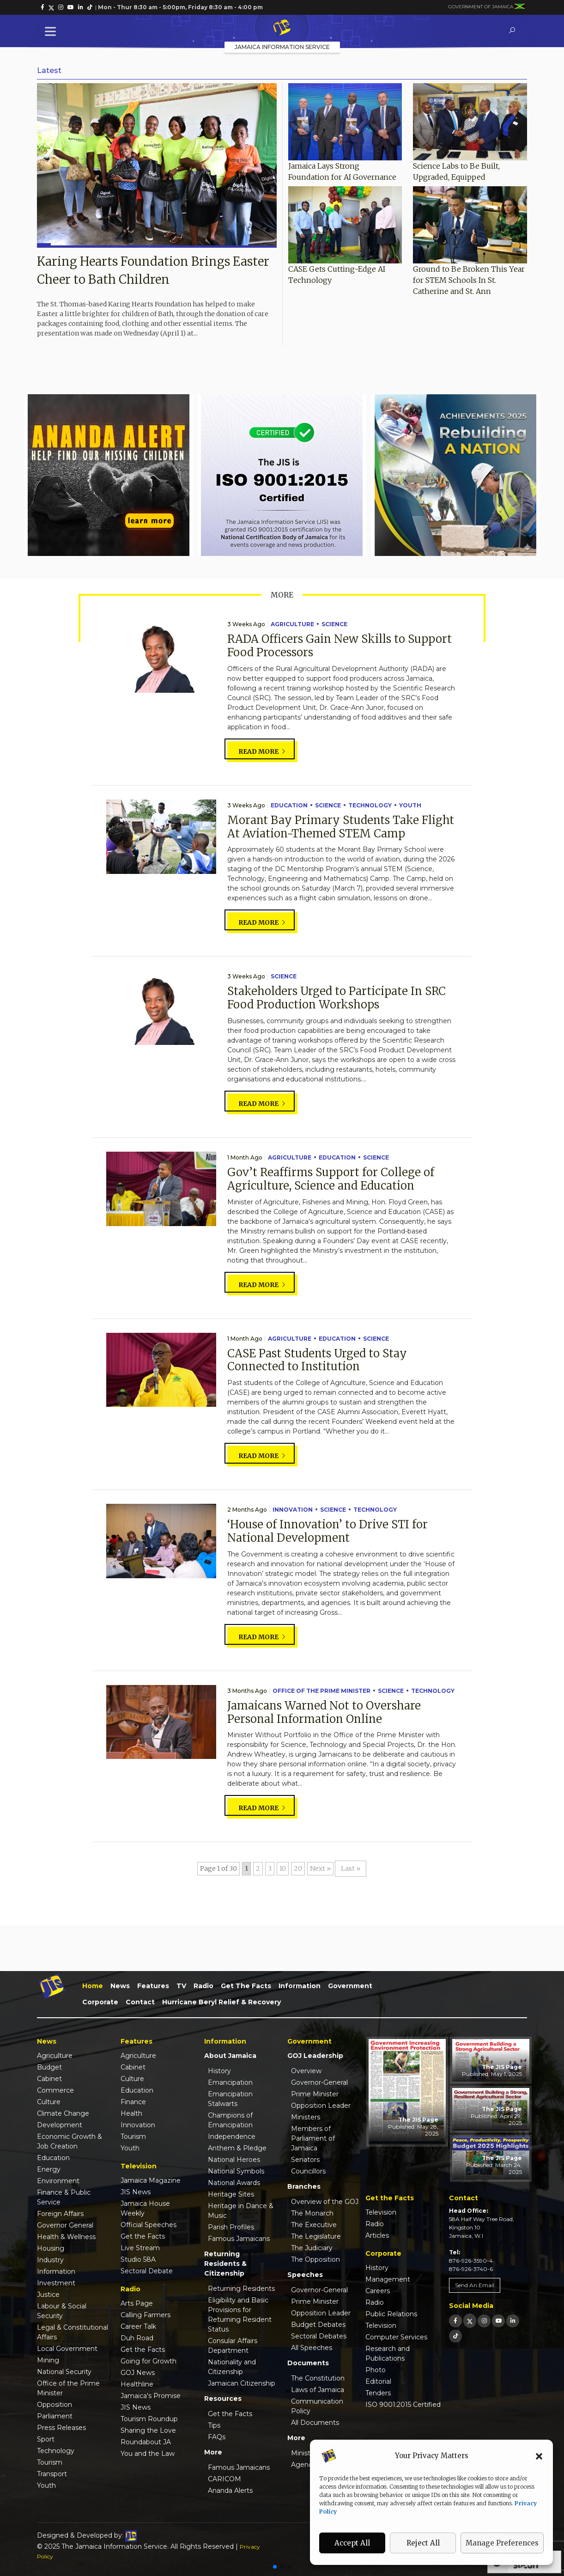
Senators (305, 2159)
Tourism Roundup (149, 2419)
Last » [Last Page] (350, 1868)
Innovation (293, 1509)
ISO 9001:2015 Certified (403, 2404)
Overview (306, 2071)
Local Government (67, 2348)
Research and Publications (387, 2353)
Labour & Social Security (61, 2311)
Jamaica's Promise (151, 2396)
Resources (223, 2398)
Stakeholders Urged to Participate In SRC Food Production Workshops (336, 998)
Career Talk (138, 2326)
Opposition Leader (321, 2105)
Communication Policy (317, 2406)
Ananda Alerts (230, 2490)
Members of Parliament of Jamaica (313, 2138)
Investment (56, 2283)
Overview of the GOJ (324, 2202)
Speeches (305, 2275)
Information (300, 1986)
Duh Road (137, 2338)
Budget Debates (318, 2324)
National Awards (234, 2183)
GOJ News (138, 2372)
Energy (49, 2169)
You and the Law (148, 2453)
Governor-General (319, 2082)
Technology (370, 805)
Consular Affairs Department (232, 2346)
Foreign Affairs (60, 2214)
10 (282, 1868)
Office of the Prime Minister (321, 1690)
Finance (133, 2102)
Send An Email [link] (474, 2285)
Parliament (55, 2416)
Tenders (378, 2393)
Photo (375, 2370)
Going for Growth (148, 2361)
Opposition (54, 2404)
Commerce (55, 2090)
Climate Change (63, 2113)
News (120, 1986)
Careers (377, 2291)
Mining (48, 2360)
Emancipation (230, 2082)
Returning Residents (241, 2288)
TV (181, 1986)
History (219, 2071)
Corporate (100, 2002)
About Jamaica (230, 2055)
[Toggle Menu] (52, 31)
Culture (49, 2102)
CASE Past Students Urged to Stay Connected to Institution (317, 1360)
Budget (49, 2067)
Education (289, 805)
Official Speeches (148, 2225)
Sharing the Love (148, 2430)
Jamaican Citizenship (241, 2383)
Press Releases (61, 2427)
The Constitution (318, 2378)
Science (334, 624)
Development (59, 2125)
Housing (50, 2248)
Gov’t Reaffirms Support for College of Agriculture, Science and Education (330, 1179)
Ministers (305, 2117)
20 (298, 1868)
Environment (58, 2181)
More (213, 2452)
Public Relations (391, 2314)
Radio (203, 1986)
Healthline (137, 2384)
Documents (308, 2363)
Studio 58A (138, 2259)
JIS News (136, 2192)
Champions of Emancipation (230, 2120)
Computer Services (396, 2337)
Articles (377, 2235)
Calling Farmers (145, 2315)
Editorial (378, 2381)
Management (387, 2279)
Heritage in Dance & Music (240, 2211)
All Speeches (311, 2348)
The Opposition (315, 2259)
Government (350, 1986)
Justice (48, 2294)
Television (380, 2212)
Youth (410, 805)
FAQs (216, 2437)
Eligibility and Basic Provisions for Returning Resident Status (240, 2314)
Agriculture (292, 624)
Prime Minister (315, 2094)
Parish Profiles (231, 2227)
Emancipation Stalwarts (230, 2099)
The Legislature (316, 2236)
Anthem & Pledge (237, 2148)
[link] (42, 7)
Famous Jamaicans (239, 2238)
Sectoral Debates (318, 2336)
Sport (46, 2439)
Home (92, 1986)
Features (153, 1986)
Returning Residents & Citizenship (225, 2263)
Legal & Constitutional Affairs (72, 2332)
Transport (52, 2474)
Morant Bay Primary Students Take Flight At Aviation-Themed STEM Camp (340, 827)
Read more (262, 751)
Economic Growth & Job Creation (69, 2141)
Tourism (49, 2462)
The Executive (314, 2225)
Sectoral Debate (147, 2271)
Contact (140, 2002)
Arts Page (137, 2303)
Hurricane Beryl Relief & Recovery (221, 2002)
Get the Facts (246, 1986)
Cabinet (49, 2079)
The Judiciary (312, 2248)
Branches (304, 2186)
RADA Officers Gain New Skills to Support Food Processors (339, 645)
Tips (214, 2425)
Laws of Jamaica (317, 2390)
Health (131, 2113)
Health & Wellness (66, 2237)
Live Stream (140, 2248)
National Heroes (234, 2159)
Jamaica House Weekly (145, 2208)
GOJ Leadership (315, 2055)
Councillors (308, 2171)
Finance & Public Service (64, 2197)
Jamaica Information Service (282, 46)
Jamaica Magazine (151, 2180)
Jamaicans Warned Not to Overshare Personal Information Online (324, 1712)
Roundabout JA (146, 2442)
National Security (64, 2372)
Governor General (65, 2225)
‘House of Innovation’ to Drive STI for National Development (327, 1531)
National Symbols (236, 2171)
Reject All (423, 2543)
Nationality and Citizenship (232, 2367)
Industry (50, 2260)
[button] (539, 2455)
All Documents (315, 2422)
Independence (231, 2136)
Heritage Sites (231, 2194)
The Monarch (312, 2213)
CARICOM (224, 2479)
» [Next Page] (329, 1868)
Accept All (352, 2543)
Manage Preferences (502, 2543)
